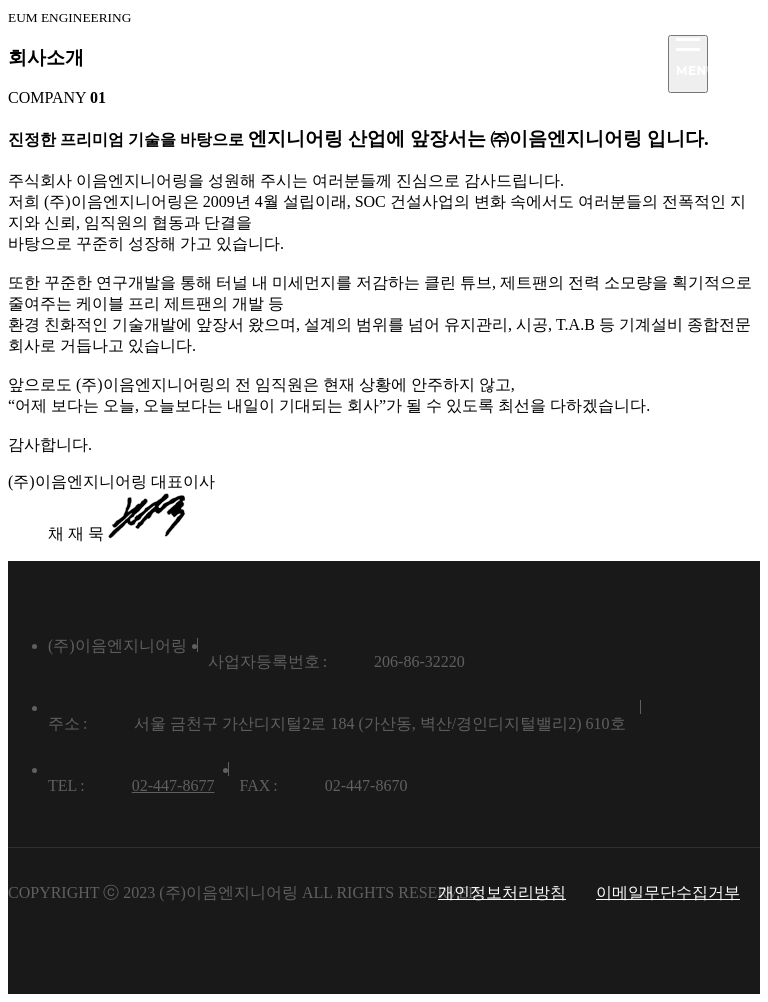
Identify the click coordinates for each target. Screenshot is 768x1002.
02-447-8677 (173, 785)
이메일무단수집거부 (668, 892)
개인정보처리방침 (502, 892)
